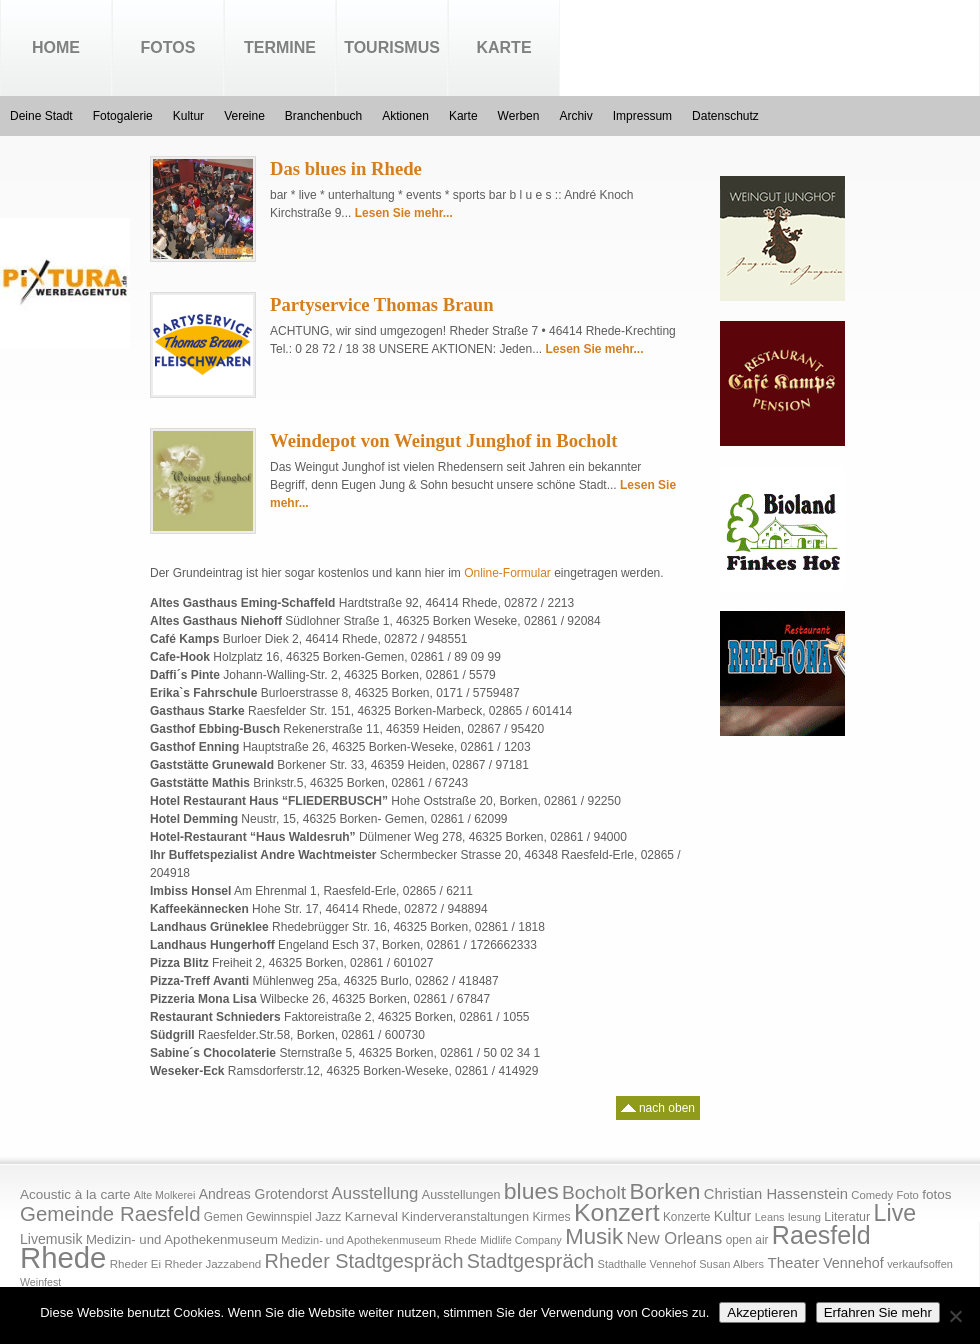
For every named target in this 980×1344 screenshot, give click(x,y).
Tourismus (392, 47)
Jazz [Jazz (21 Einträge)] (328, 1216)
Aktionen (405, 116)
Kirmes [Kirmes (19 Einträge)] (551, 1217)
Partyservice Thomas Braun (382, 304)
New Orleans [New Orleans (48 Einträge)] (674, 1238)
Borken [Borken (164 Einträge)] (664, 1191)
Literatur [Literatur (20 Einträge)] (847, 1217)
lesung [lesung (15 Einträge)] (804, 1217)
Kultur (188, 116)
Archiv (575, 116)
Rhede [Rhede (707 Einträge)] (63, 1257)
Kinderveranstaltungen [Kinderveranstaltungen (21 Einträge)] (465, 1216)
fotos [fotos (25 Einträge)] (936, 1194)
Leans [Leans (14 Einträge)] (770, 1217)
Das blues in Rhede (346, 168)
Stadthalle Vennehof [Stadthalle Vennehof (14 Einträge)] (647, 1264)
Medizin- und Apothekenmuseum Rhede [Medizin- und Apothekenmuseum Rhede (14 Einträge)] (378, 1240)
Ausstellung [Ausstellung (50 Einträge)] (375, 1193)
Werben (519, 116)
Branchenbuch (323, 116)
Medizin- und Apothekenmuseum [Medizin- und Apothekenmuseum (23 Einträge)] (182, 1239)
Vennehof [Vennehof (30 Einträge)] (853, 1263)
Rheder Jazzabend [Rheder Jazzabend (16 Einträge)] (212, 1264)
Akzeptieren (762, 1312)
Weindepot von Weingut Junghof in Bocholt (443, 440)
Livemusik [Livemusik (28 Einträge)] (51, 1239)
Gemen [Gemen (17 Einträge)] (223, 1217)
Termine (280, 47)
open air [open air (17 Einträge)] (747, 1240)
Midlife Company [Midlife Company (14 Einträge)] (521, 1240)
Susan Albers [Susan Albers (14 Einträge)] (731, 1264)
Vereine (244, 116)
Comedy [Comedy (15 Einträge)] (872, 1195)
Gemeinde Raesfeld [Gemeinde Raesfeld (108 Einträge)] (110, 1214)
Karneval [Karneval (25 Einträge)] (371, 1216)
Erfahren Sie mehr (878, 1312)
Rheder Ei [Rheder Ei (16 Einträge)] (135, 1264)
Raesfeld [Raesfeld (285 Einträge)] (821, 1235)
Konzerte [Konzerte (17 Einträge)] (686, 1217)
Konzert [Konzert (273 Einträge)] (617, 1212)
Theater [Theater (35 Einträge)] (793, 1262)
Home (56, 47)
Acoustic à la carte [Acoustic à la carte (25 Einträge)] (75, 1194)
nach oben (658, 1105)
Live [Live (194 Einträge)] (895, 1213)
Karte (503, 47)
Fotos (168, 47)
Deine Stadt (41, 116)
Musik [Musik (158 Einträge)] (594, 1236)
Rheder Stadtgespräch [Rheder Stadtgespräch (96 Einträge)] (364, 1261)
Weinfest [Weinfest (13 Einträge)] (40, 1282)
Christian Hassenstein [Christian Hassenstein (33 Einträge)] (776, 1194)
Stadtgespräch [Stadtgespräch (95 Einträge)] (530, 1261)
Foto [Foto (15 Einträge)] (907, 1195)
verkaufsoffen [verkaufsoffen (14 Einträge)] (920, 1264)
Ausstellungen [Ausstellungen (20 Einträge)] (461, 1195)
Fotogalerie (123, 116)
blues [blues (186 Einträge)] (531, 1191)
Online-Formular (507, 573)
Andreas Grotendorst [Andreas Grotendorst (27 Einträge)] (264, 1194)
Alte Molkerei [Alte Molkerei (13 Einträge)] (165, 1195)
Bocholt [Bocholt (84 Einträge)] (594, 1192)
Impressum (642, 116)
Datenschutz (725, 116)
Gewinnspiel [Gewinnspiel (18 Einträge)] (279, 1217)
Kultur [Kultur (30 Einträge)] (733, 1216)
